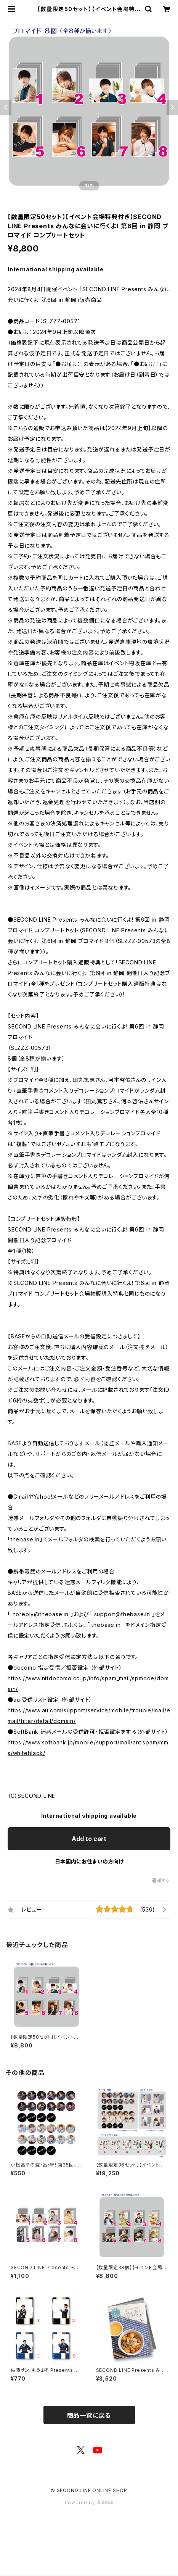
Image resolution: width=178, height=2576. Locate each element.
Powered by (89, 2502)
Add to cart (89, 1839)
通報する (161, 1880)
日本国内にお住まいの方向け (89, 1861)
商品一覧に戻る (89, 2415)
